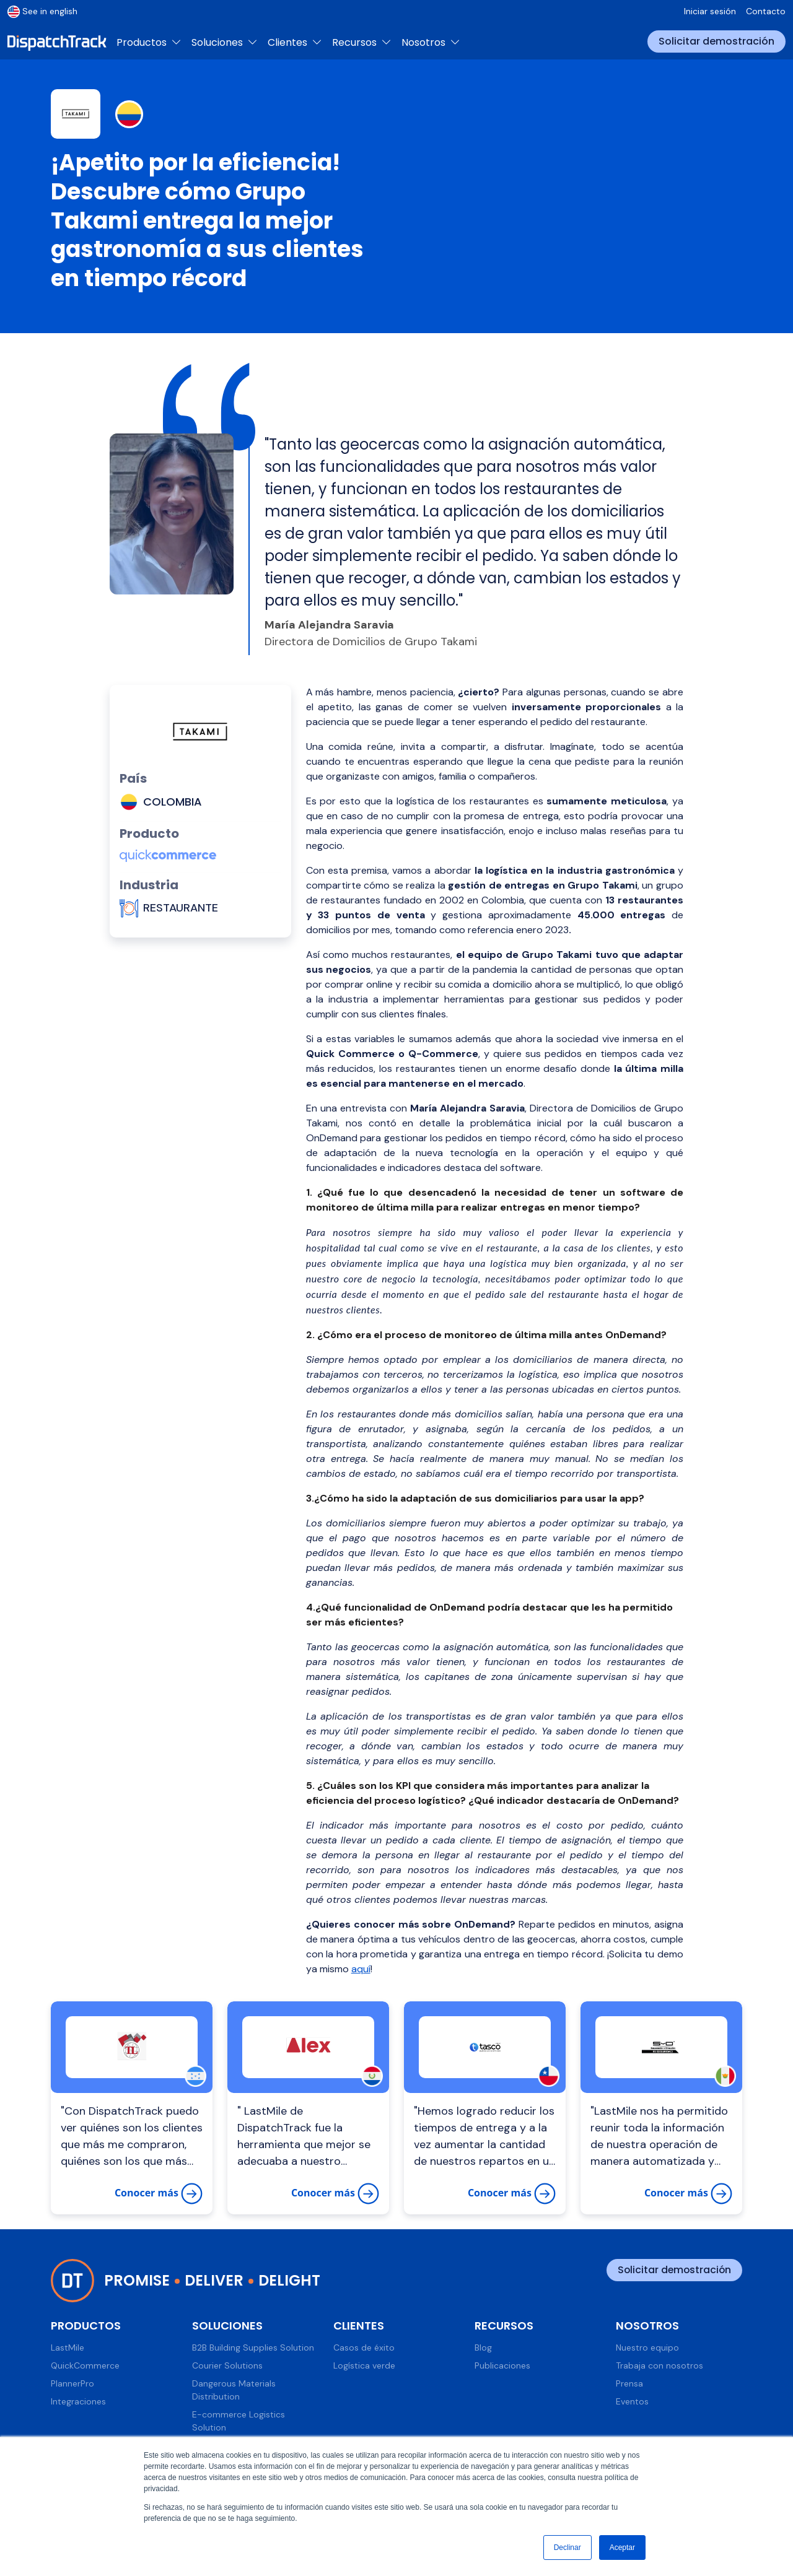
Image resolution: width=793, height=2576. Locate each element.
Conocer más (159, 2193)
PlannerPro (72, 2383)
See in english (42, 11)
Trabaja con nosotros (659, 2365)
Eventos (632, 2401)
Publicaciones (502, 2365)
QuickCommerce (85, 2365)
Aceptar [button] (622, 2547)
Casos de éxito (364, 2347)
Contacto (766, 11)
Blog (483, 2347)
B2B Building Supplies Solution (253, 2347)
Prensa (629, 2383)
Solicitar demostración (716, 41)
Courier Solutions (227, 2365)
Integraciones (78, 2401)
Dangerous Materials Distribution (234, 2390)
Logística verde (364, 2365)
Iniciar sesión (710, 11)
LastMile (67, 2347)
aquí (360, 1968)
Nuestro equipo (647, 2347)
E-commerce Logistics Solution (238, 2421)
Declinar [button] (567, 2547)
